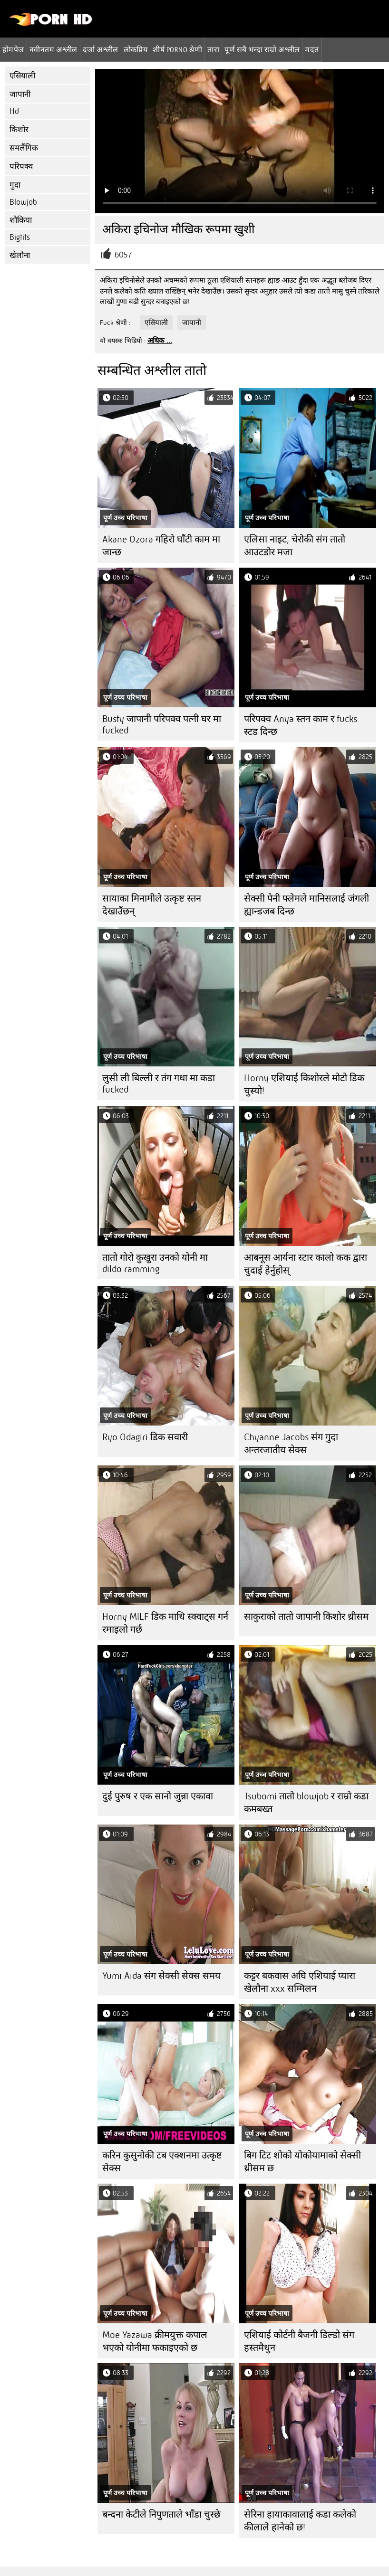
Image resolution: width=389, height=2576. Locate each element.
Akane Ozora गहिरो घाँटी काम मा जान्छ (161, 546)
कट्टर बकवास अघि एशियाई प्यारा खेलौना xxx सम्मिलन (299, 1982)
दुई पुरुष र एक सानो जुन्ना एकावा (157, 1796)
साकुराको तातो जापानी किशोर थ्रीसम (306, 1616)
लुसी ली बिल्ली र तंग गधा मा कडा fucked (158, 1084)
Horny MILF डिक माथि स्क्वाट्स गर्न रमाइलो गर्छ (165, 1623)
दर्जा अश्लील (100, 49)
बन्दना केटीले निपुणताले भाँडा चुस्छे (161, 2514)
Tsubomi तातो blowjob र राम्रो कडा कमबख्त (306, 1803)
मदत (312, 49)
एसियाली (22, 75)
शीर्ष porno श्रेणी (177, 49)
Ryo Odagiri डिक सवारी (145, 1437)
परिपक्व (21, 166)
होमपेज (13, 49)
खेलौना (20, 255)
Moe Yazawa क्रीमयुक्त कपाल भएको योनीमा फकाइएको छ (154, 2341)
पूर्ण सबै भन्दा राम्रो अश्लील (262, 49)
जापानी (20, 94)
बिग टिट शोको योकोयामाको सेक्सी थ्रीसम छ (302, 2162)
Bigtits (20, 237)
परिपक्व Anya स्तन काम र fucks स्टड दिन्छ (300, 725)
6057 (123, 254)
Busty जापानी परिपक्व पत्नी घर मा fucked (161, 724)
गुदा (15, 185)
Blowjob (23, 202)
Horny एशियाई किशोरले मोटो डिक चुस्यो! (304, 1084)
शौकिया (21, 220)
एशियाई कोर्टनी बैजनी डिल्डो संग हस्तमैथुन (299, 2341)
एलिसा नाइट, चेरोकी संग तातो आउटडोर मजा (294, 546)
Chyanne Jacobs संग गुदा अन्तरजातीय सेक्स (291, 1443)
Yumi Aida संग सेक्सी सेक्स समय (161, 1975)
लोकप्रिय (136, 49)
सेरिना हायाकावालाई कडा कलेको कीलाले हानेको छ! (300, 2521)
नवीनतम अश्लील (53, 49)
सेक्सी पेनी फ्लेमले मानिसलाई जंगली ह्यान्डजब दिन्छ (306, 905)
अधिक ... (159, 340)
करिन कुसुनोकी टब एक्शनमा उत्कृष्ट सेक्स (162, 2162)
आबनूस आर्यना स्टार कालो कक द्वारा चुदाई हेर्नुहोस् (305, 1264)
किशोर (19, 129)
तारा (213, 49)
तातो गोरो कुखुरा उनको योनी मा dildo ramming (155, 1263)
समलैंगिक (24, 147)
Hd (14, 111)
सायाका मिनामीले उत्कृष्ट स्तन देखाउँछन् (151, 905)
